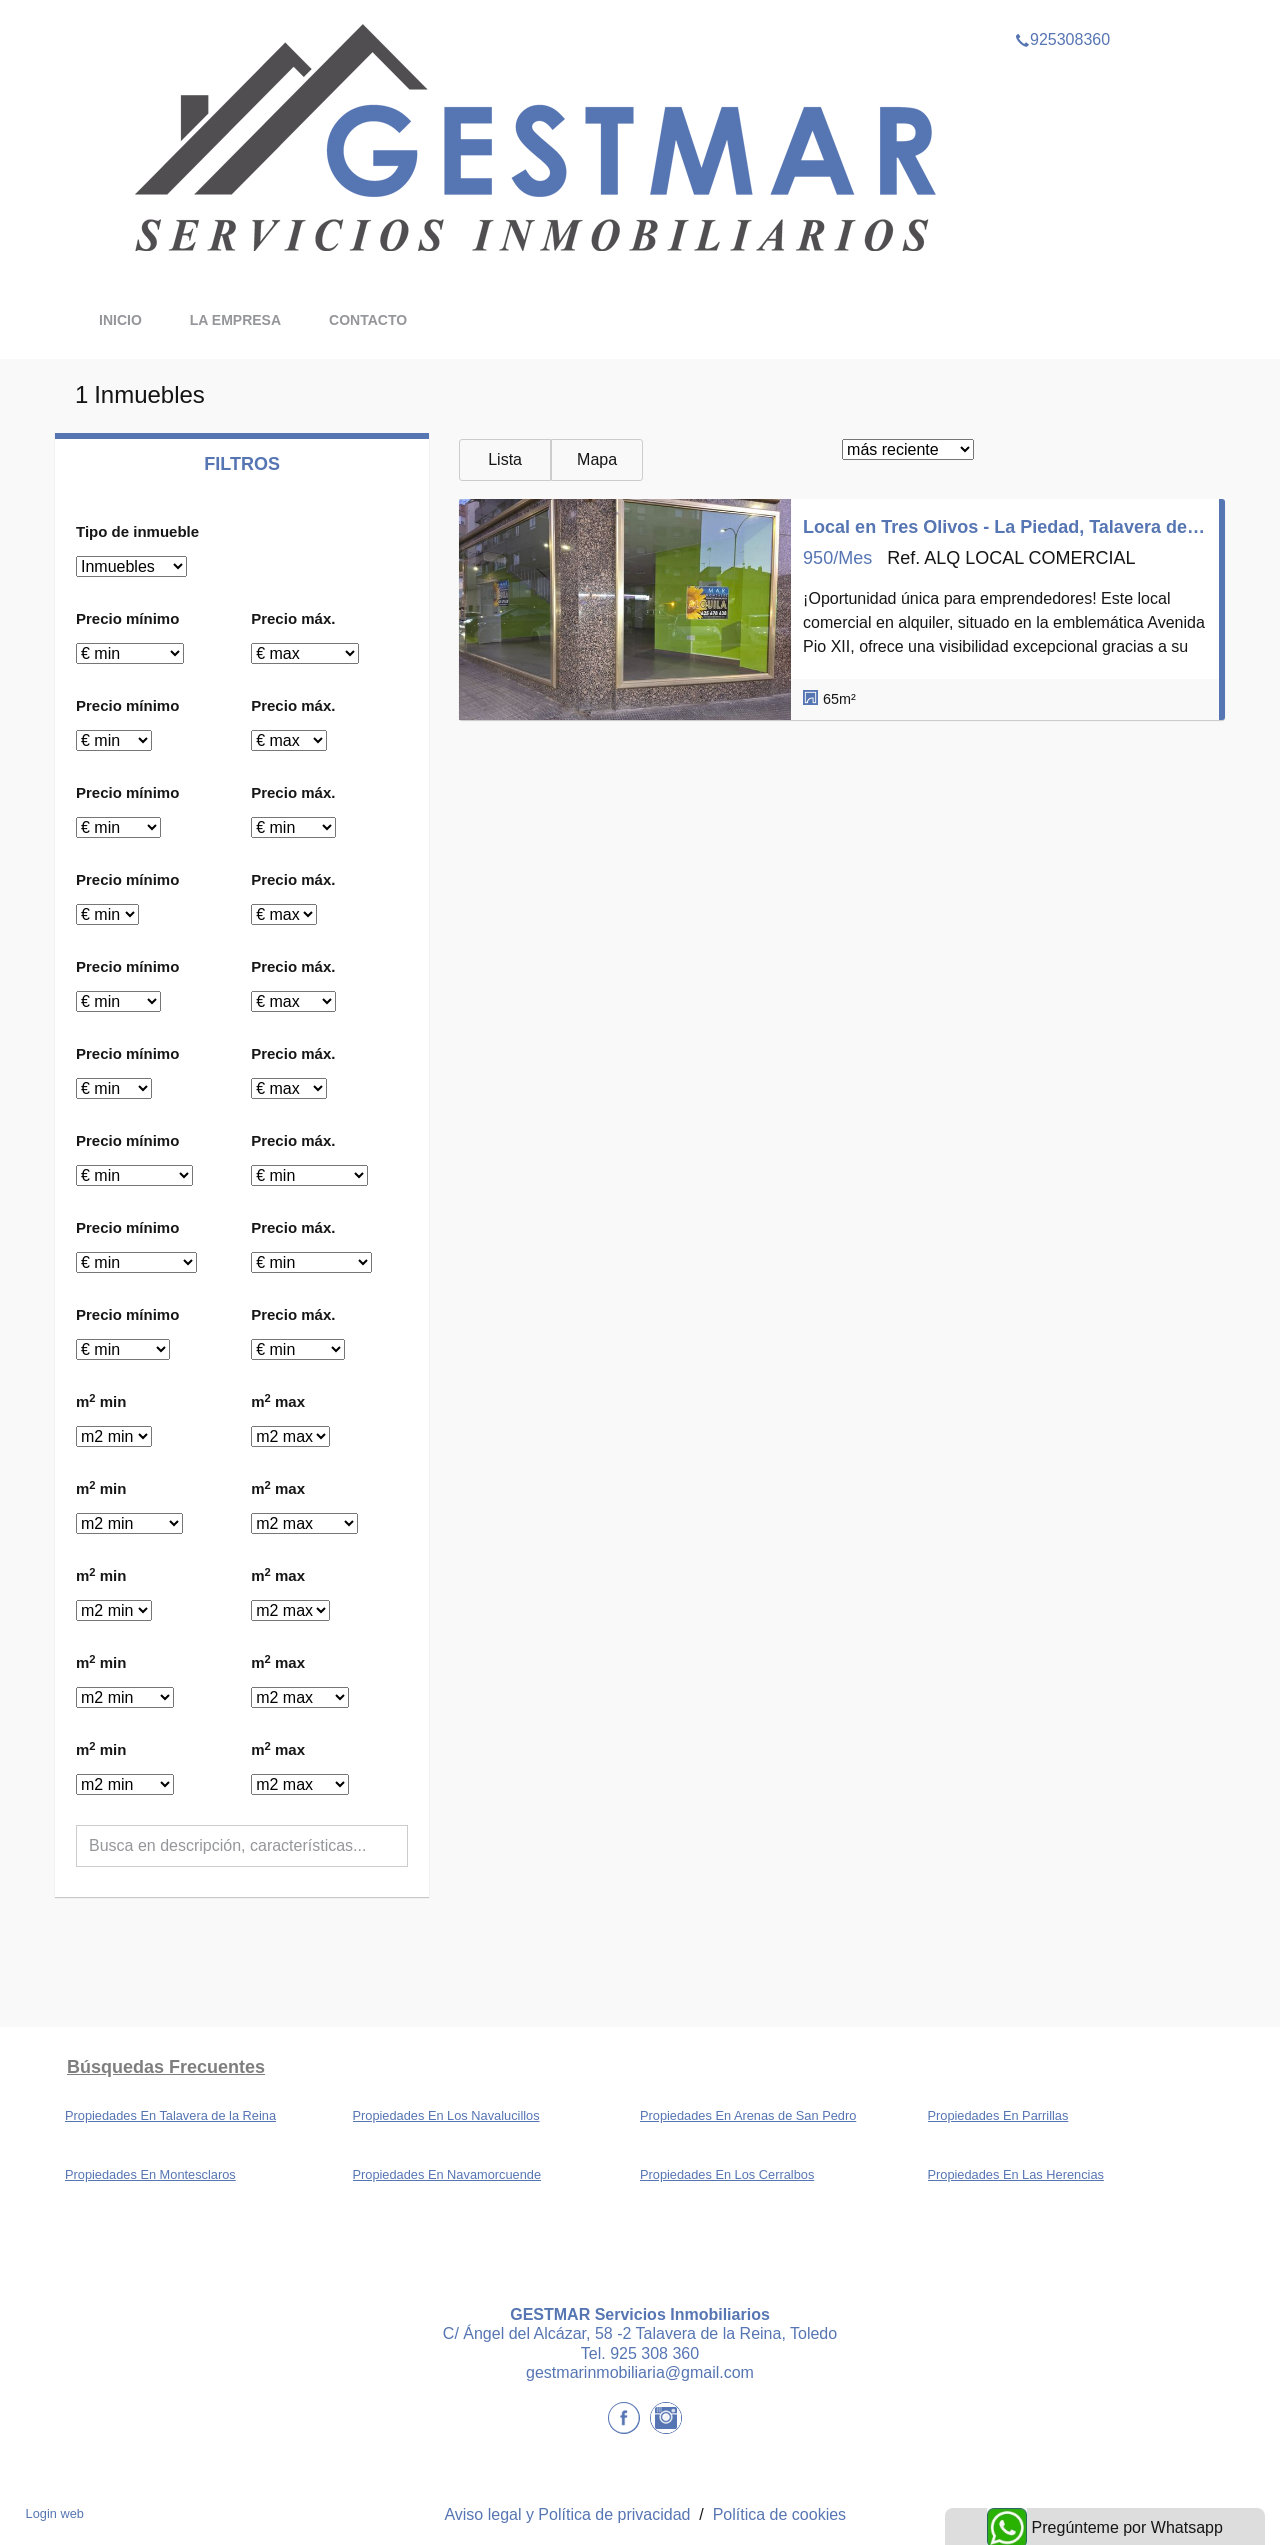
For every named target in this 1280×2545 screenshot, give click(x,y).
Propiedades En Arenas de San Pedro (748, 2115)
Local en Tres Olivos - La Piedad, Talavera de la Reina (1005, 527)
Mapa (597, 459)
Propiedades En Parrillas (998, 2115)
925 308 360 (654, 2353)
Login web (55, 2513)
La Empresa (235, 320)
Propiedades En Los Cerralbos (727, 2174)
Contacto (368, 320)
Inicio (120, 320)
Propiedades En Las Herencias (1016, 2174)
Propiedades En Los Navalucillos (446, 2115)
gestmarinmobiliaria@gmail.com (640, 2372)
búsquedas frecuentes (166, 2067)
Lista (505, 459)
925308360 (1062, 14)
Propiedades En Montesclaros (150, 2174)
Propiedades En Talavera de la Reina (170, 2115)
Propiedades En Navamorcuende (447, 2174)
